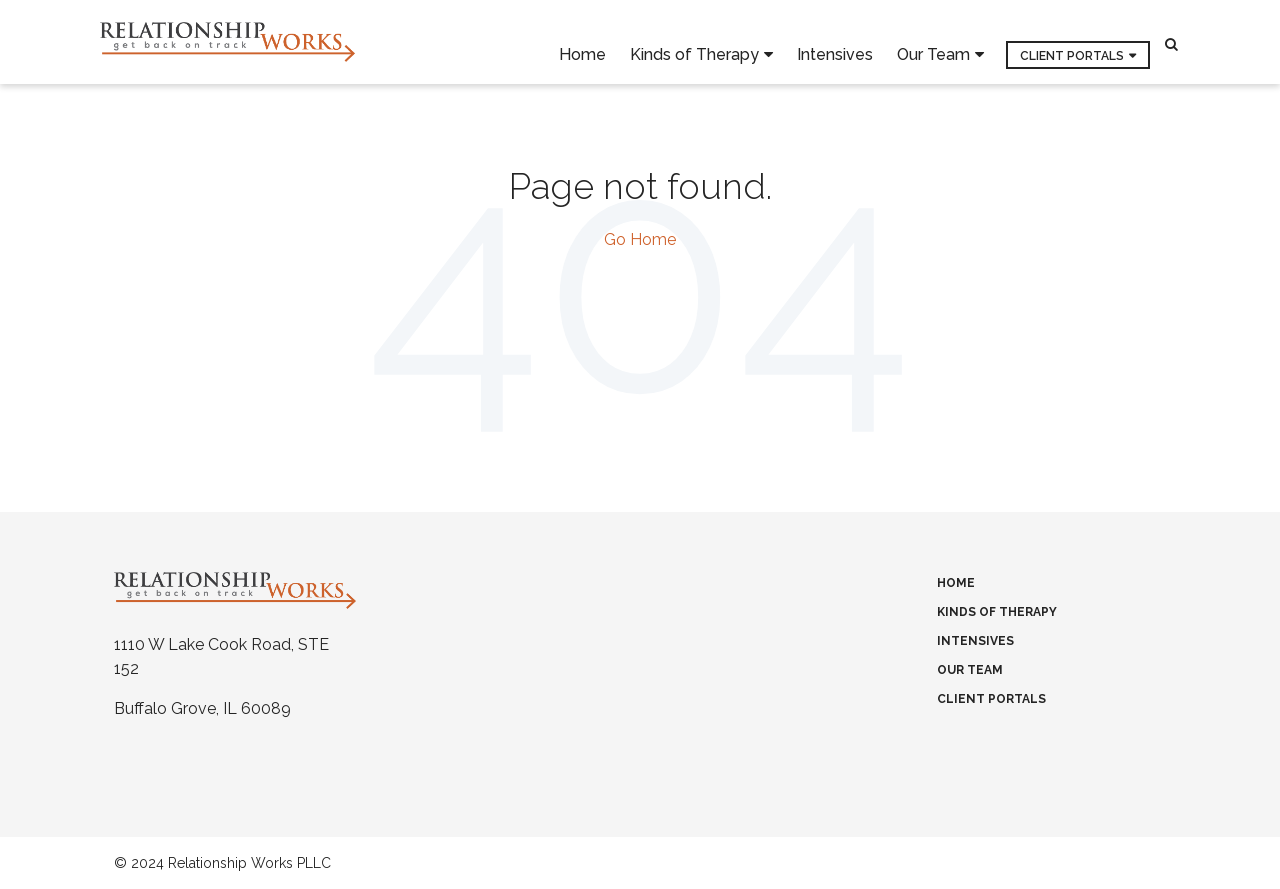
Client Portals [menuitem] (1072, 43)
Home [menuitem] (582, 41)
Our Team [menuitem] (933, 42)
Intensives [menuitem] (835, 41)
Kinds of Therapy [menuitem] (694, 42)
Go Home (640, 239)
